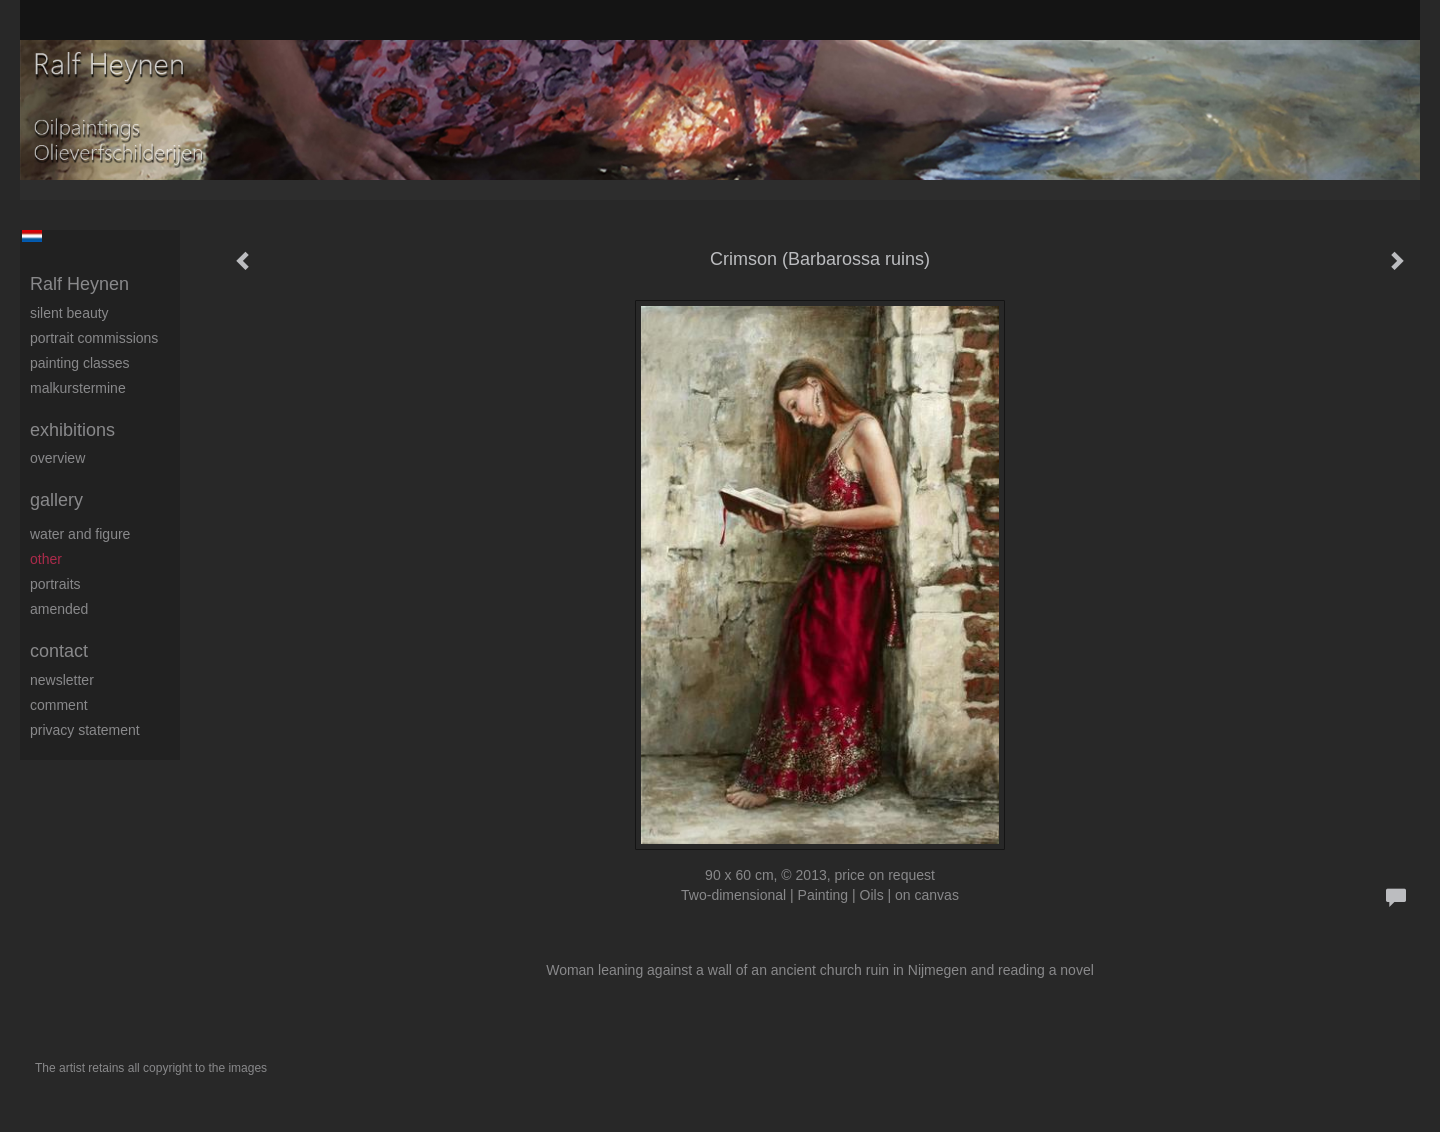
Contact (59, 651)
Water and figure (80, 534)
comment (59, 705)
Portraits (55, 584)
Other (46, 559)
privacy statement (85, 730)
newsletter (62, 680)
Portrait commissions (94, 338)
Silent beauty (69, 313)
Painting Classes (80, 363)
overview (57, 458)
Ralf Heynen (79, 284)
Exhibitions (72, 430)
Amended (59, 609)
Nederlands (31, 236)
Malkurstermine (78, 388)
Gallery (56, 500)
